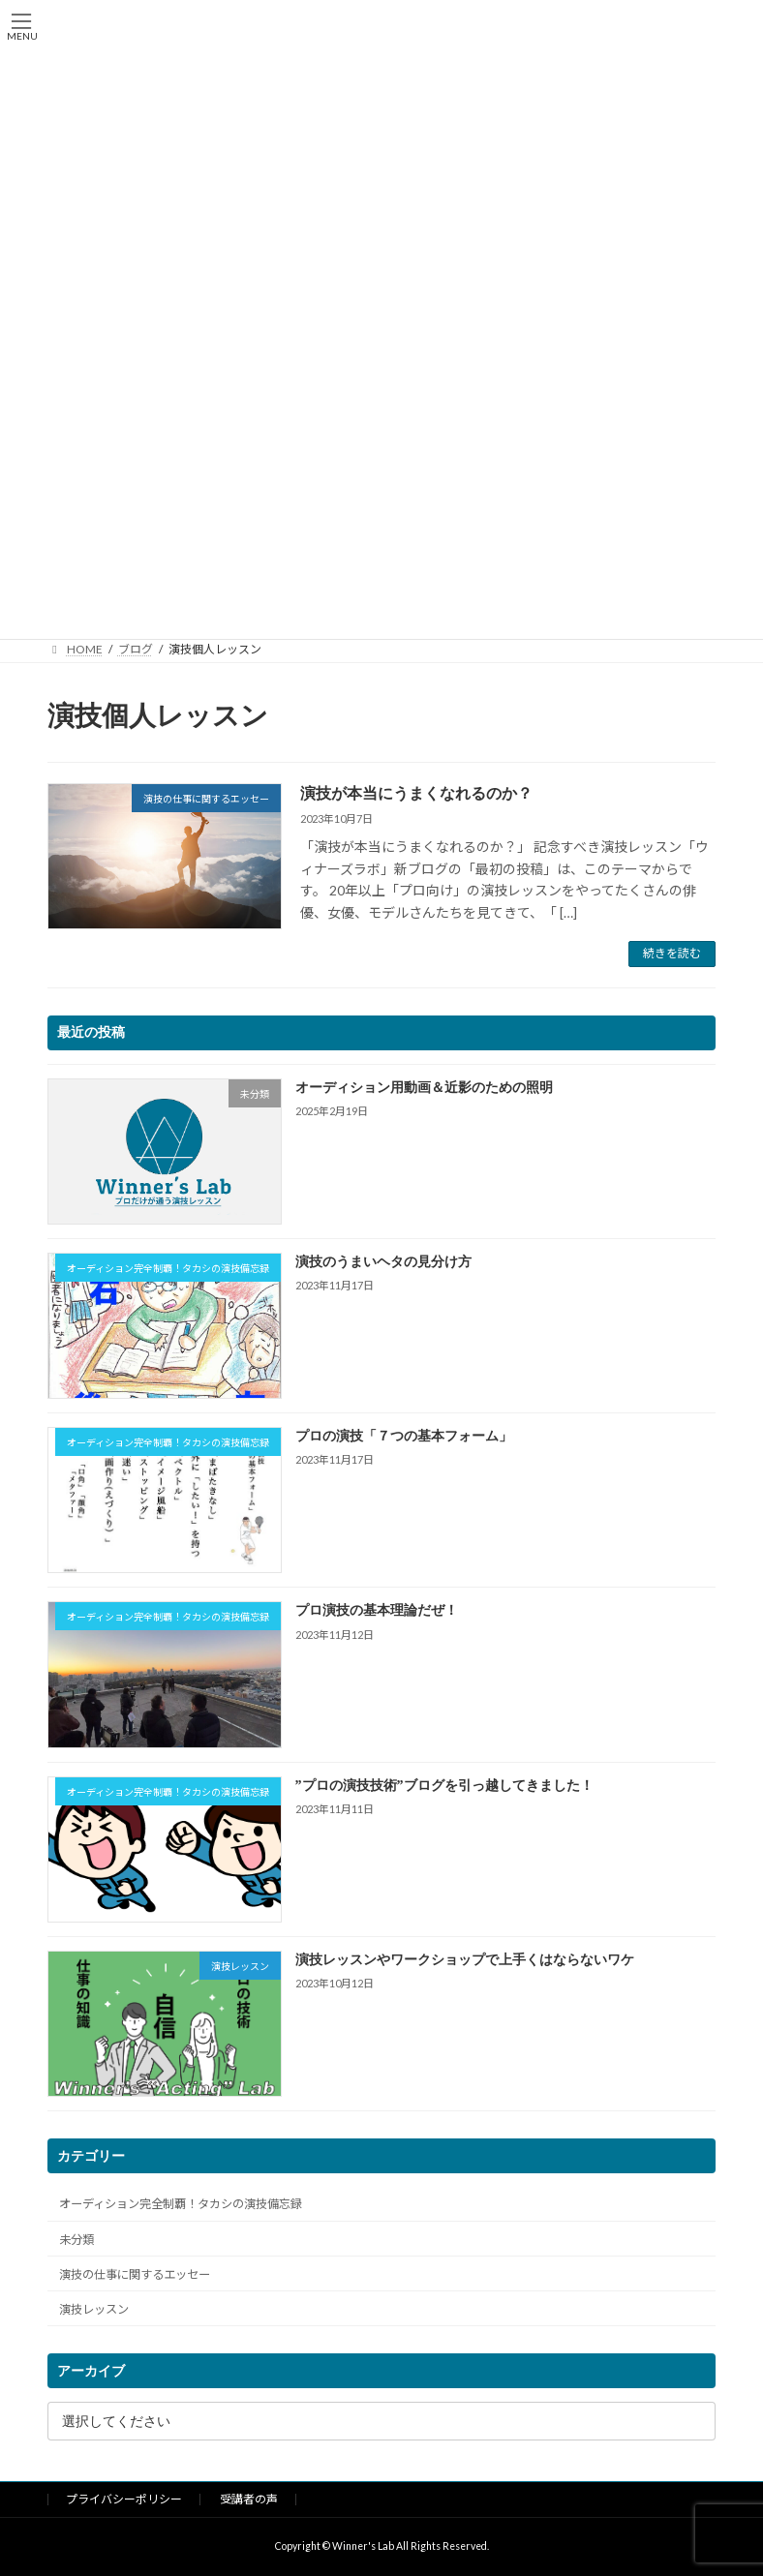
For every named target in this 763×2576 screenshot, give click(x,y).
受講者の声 (249, 2499)
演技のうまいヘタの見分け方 (383, 1262)
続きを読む (672, 953)
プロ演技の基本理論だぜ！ (376, 1610)
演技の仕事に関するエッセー (134, 2274)
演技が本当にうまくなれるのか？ (416, 793)
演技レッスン (94, 2309)
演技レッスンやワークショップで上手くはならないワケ (464, 1960)
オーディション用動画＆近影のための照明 (424, 1087)
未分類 (76, 2238)
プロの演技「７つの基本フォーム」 (403, 1436)
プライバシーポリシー (124, 2499)
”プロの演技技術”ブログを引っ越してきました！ (444, 1785)
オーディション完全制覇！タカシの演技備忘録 (180, 2204)
